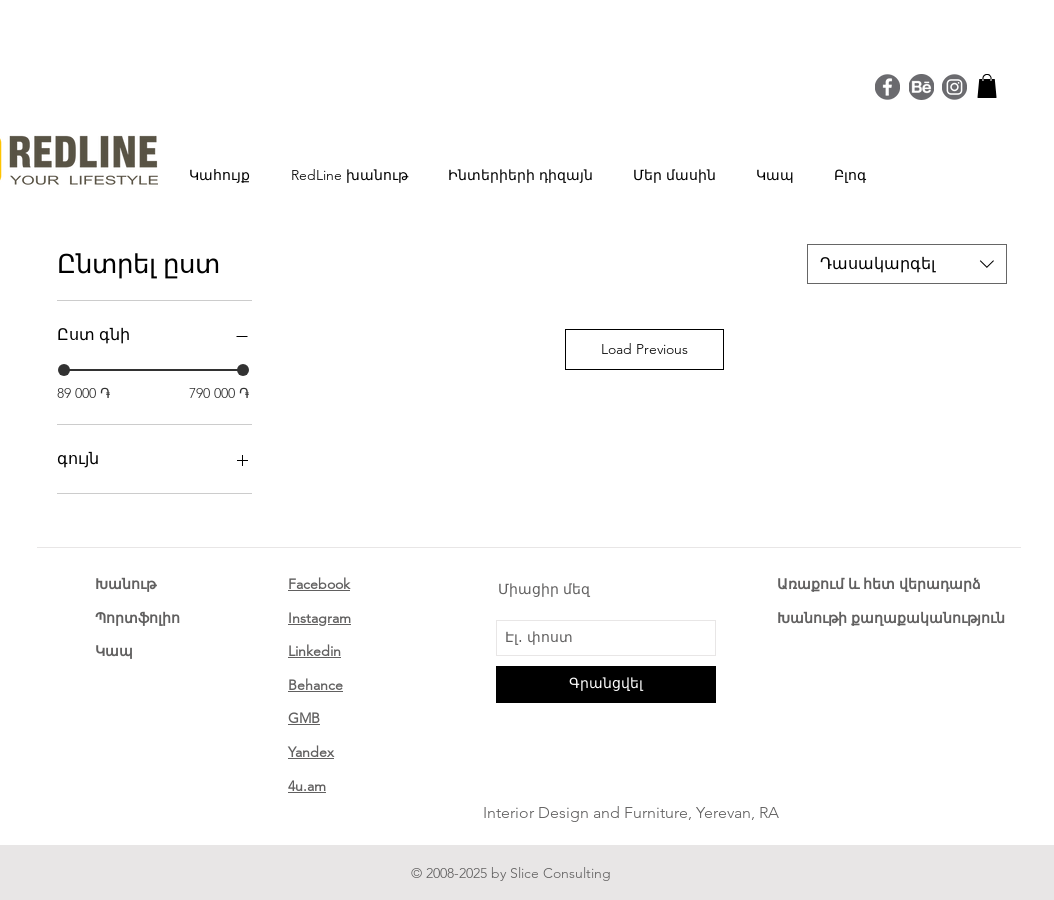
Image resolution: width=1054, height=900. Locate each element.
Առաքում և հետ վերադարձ (879, 584)
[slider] (64, 370)
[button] (987, 86)
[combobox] (907, 264)
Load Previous (644, 349)
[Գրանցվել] (606, 684)
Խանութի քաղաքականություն (891, 618)
